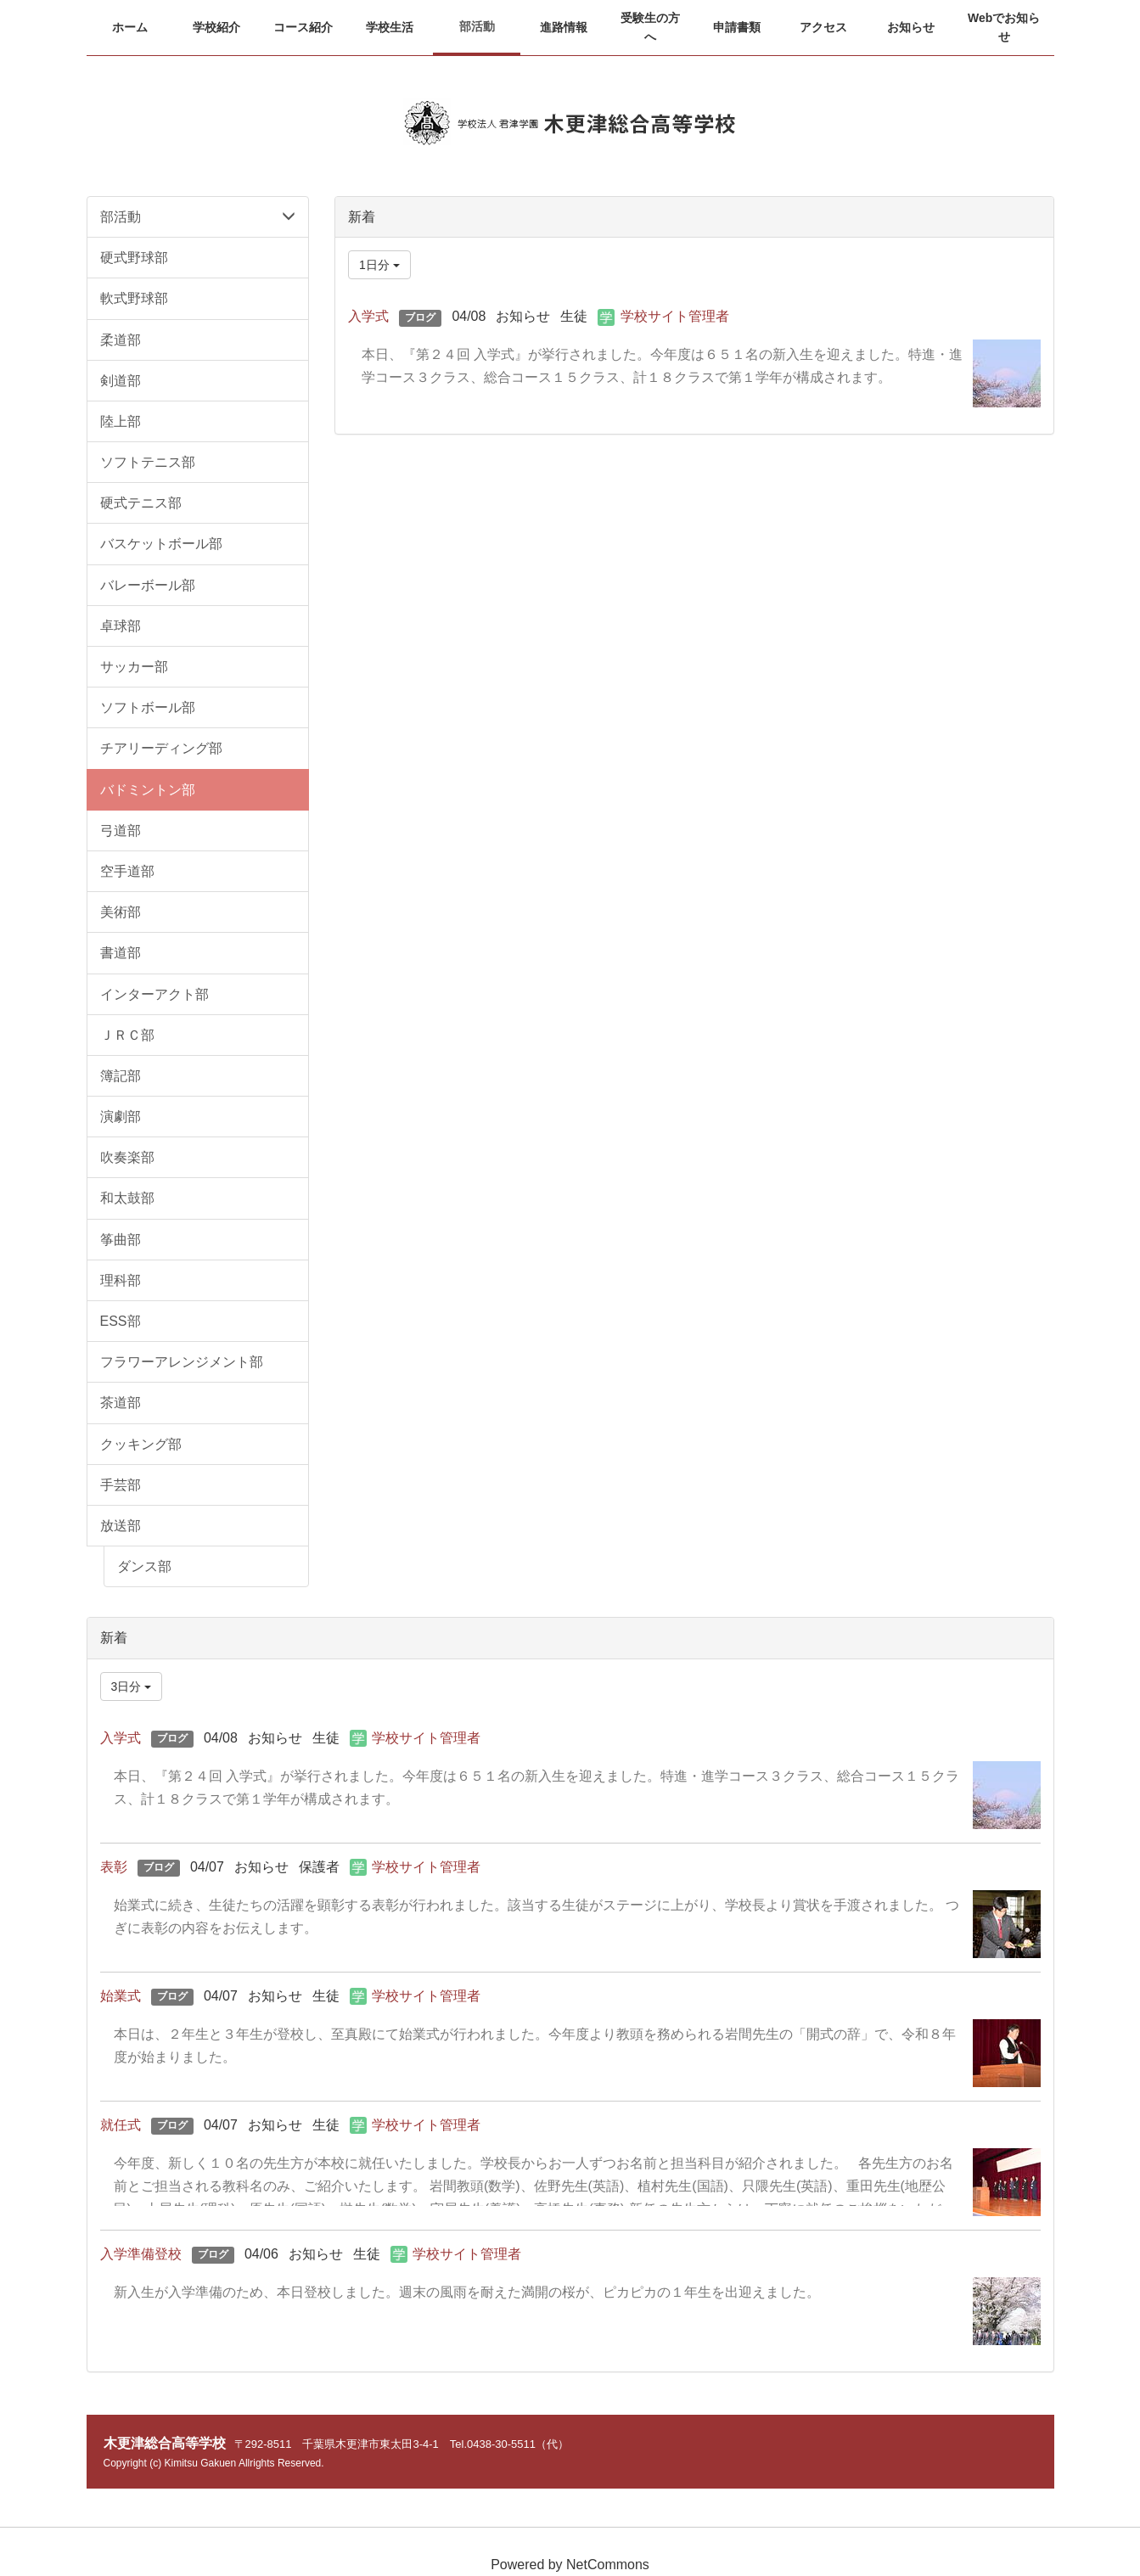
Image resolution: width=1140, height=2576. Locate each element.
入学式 (368, 316)
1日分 (379, 265)
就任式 (120, 2125)
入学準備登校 (141, 2254)
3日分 (131, 1686)
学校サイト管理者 (675, 316)
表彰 (113, 1867)
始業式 (120, 1996)
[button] (216, 27)
